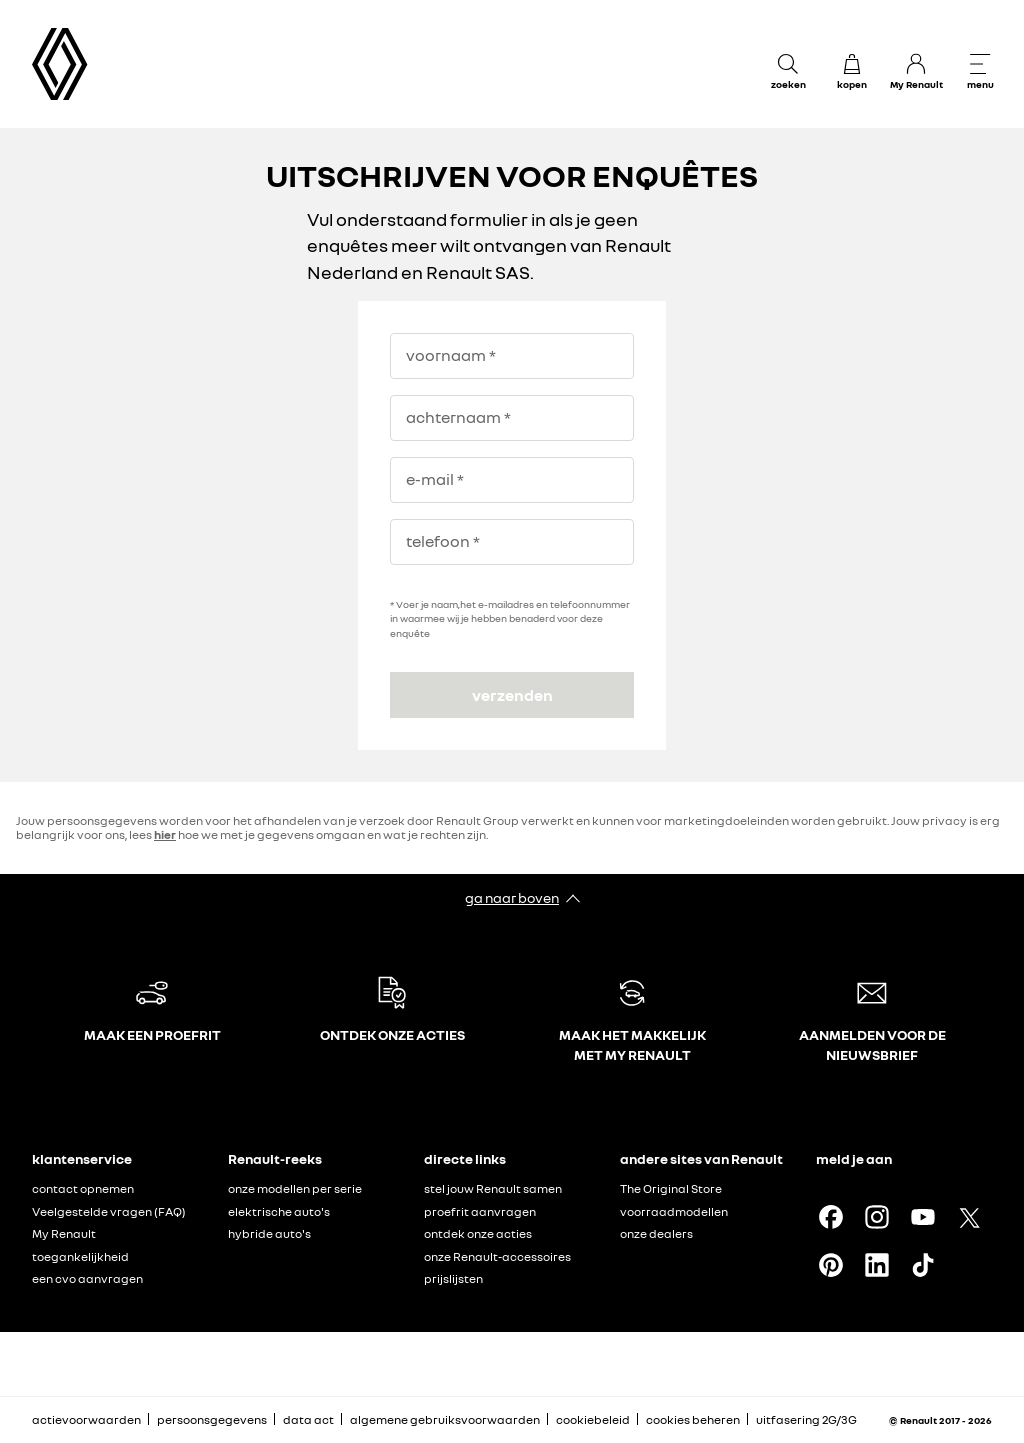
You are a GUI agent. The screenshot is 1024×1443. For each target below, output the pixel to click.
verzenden (512, 695)
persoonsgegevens (212, 1419)
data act (308, 1419)
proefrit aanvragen (480, 1211)
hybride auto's (269, 1233)
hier (165, 834)
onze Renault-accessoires (497, 1256)
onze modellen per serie (295, 1188)
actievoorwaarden (86, 1419)
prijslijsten (453, 1278)
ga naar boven (512, 897)
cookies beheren (693, 1420)
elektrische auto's (279, 1211)
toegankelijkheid (80, 1256)
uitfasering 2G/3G (806, 1419)
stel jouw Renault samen (493, 1188)
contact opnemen (83, 1188)
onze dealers (656, 1233)
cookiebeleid (593, 1419)
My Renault (64, 1233)
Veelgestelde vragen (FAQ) (109, 1211)
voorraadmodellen (674, 1211)
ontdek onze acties (478, 1233)
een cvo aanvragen (87, 1278)
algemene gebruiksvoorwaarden (445, 1419)
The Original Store (671, 1188)
